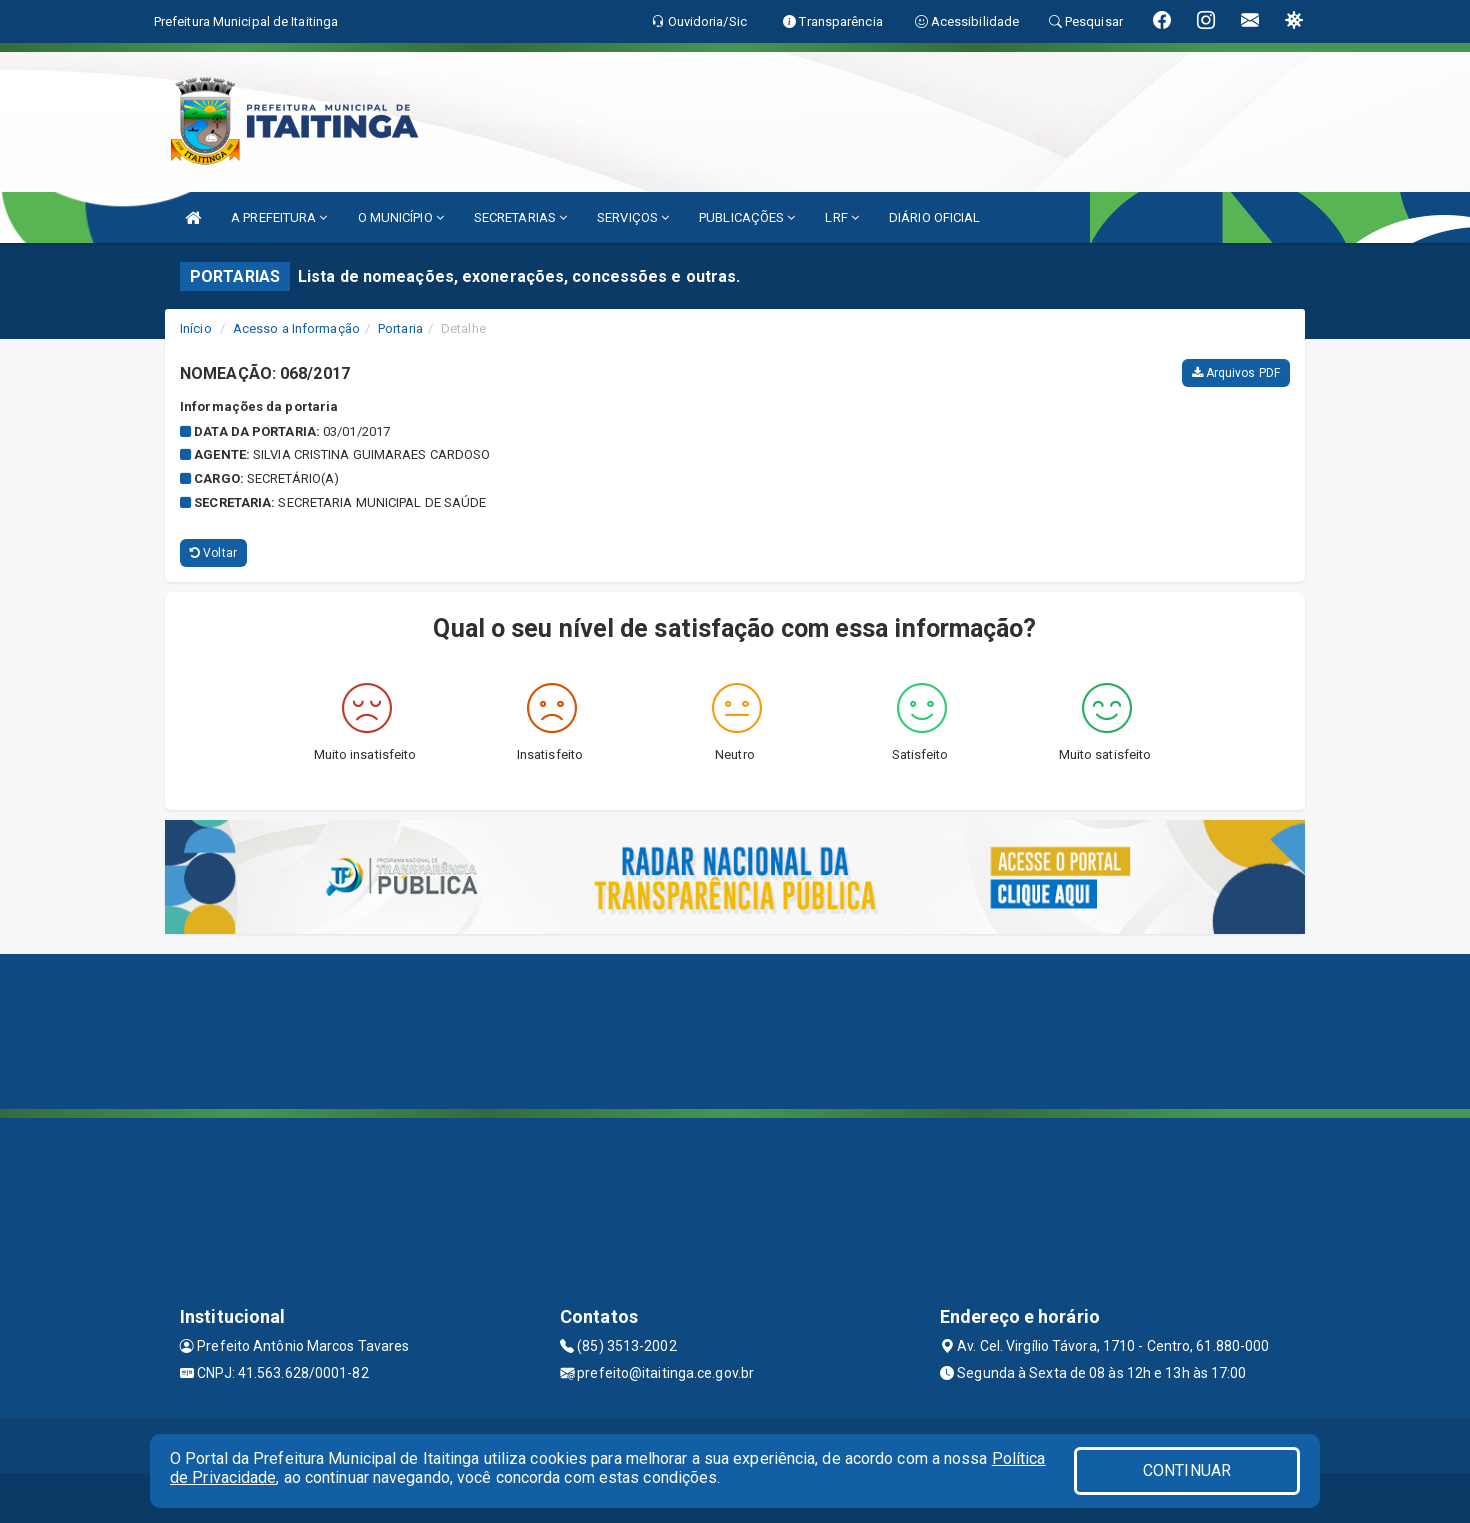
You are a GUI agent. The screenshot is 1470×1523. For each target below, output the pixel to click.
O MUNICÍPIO (401, 217)
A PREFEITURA (279, 217)
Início (196, 328)
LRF (842, 217)
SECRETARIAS (520, 217)
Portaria (400, 328)
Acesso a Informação (296, 328)
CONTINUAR (1187, 1470)
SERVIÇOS (633, 217)
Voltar (213, 553)
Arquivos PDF (1236, 373)
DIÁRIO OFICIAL (934, 217)
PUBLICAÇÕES (747, 217)
